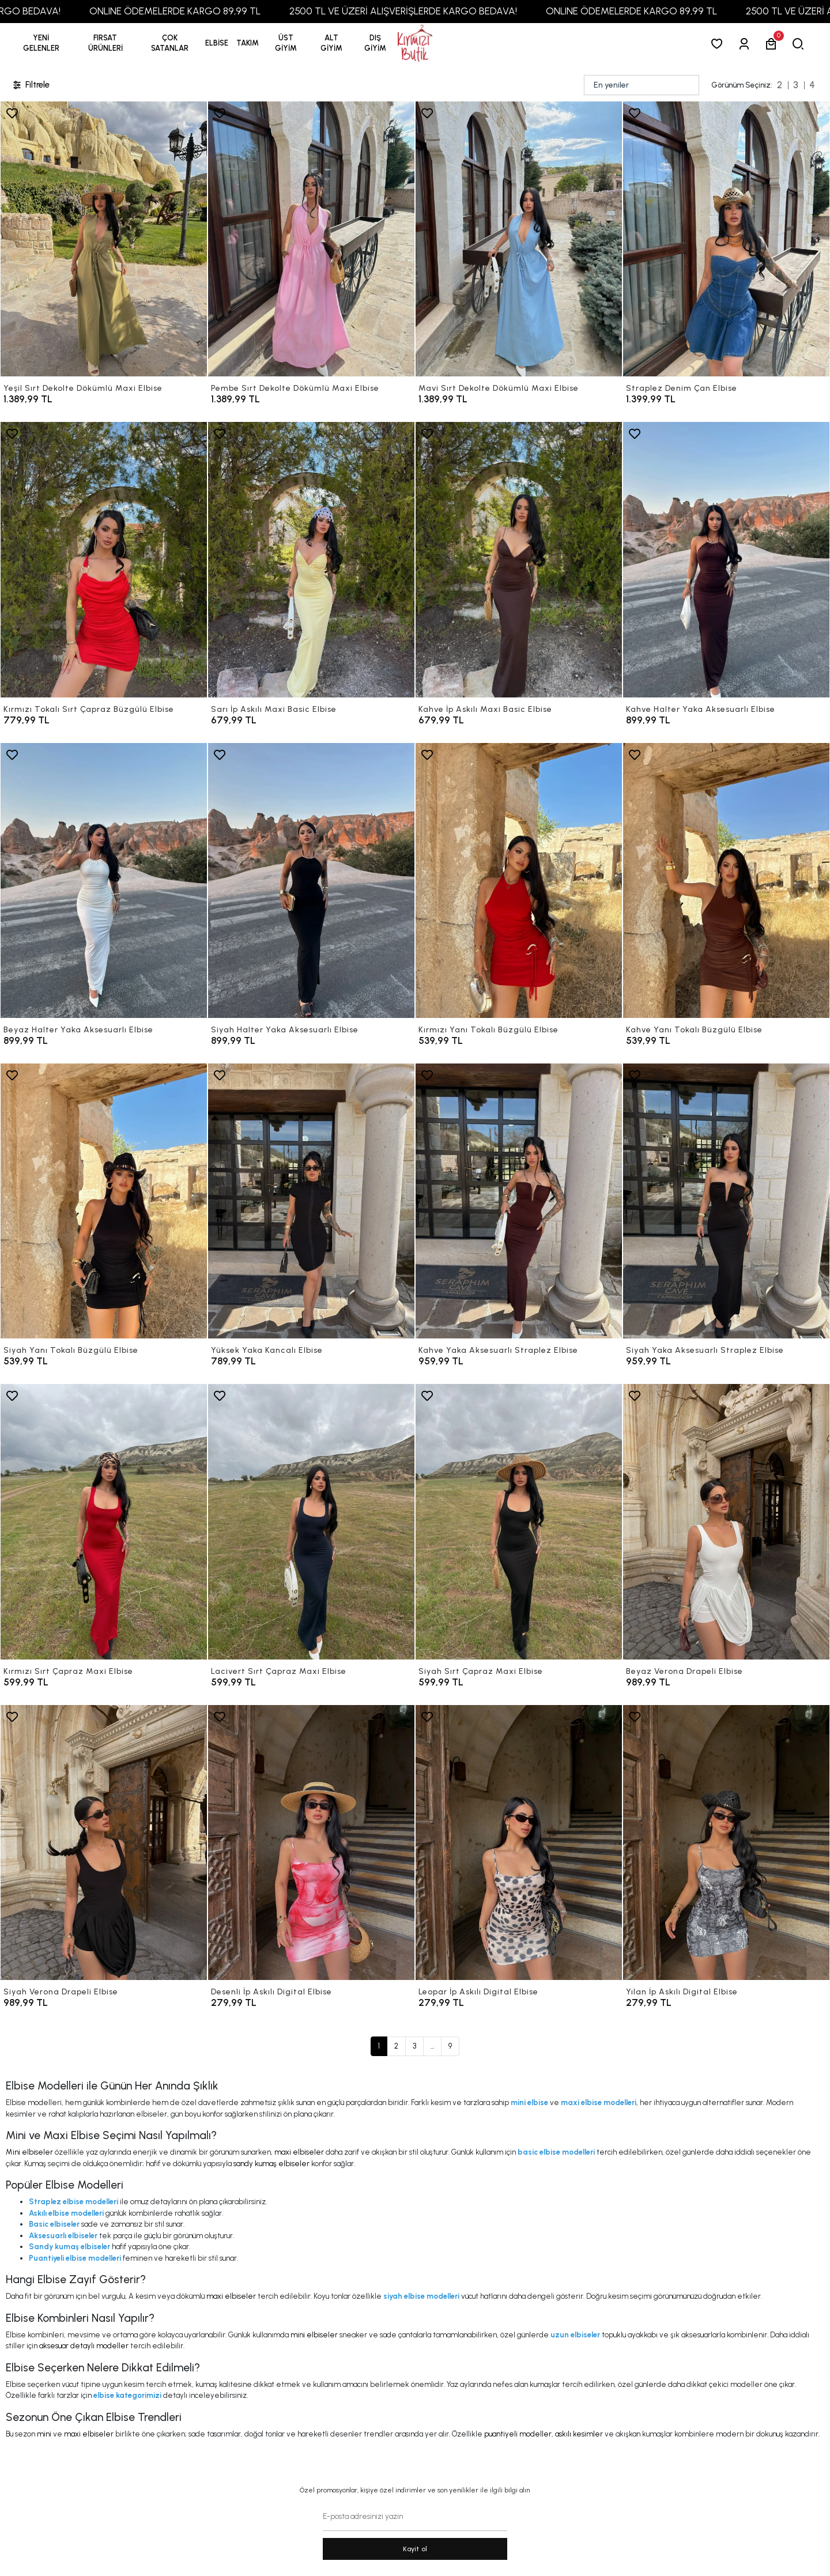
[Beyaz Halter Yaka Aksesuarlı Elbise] (104, 880)
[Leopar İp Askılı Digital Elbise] (519, 1842)
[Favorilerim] (719, 43)
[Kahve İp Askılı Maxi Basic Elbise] (519, 559)
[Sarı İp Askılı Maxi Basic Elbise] (311, 559)
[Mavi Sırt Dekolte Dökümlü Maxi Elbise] (519, 238)
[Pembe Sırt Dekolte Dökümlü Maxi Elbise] (311, 238)
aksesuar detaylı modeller (84, 2345)
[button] (105, 43)
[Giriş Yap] (746, 43)
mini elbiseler (314, 2334)
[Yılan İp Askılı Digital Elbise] (726, 1842)
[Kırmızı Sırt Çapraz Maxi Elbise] (104, 1521)
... (432, 2046)
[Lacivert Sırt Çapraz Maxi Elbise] (311, 1521)
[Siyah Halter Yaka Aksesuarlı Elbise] (311, 880)
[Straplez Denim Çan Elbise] (726, 238)
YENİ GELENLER (41, 42)
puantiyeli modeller (518, 2434)
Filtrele (31, 85)
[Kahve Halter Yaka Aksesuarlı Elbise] (726, 559)
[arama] (800, 43)
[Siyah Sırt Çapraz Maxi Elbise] (519, 1521)
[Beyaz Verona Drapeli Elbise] (726, 1521)
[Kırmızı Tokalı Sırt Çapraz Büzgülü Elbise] (104, 559)
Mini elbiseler (29, 2152)
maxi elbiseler (299, 2152)
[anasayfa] (415, 43)
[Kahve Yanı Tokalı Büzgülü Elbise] (726, 880)
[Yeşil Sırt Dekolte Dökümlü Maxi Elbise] (104, 238)
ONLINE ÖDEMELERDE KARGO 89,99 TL (217, 11)
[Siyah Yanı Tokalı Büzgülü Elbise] (104, 1200)
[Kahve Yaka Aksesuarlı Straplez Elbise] (519, 1200)
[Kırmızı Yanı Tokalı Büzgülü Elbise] (519, 880)
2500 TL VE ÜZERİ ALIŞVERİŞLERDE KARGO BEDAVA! (446, 11)
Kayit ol (415, 2549)
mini (44, 2434)
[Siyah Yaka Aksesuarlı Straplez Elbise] (726, 1200)
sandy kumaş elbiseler (271, 2163)
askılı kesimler (579, 2434)
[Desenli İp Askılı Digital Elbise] (311, 1842)
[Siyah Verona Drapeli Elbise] (104, 1842)
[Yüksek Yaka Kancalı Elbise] (311, 1200)
